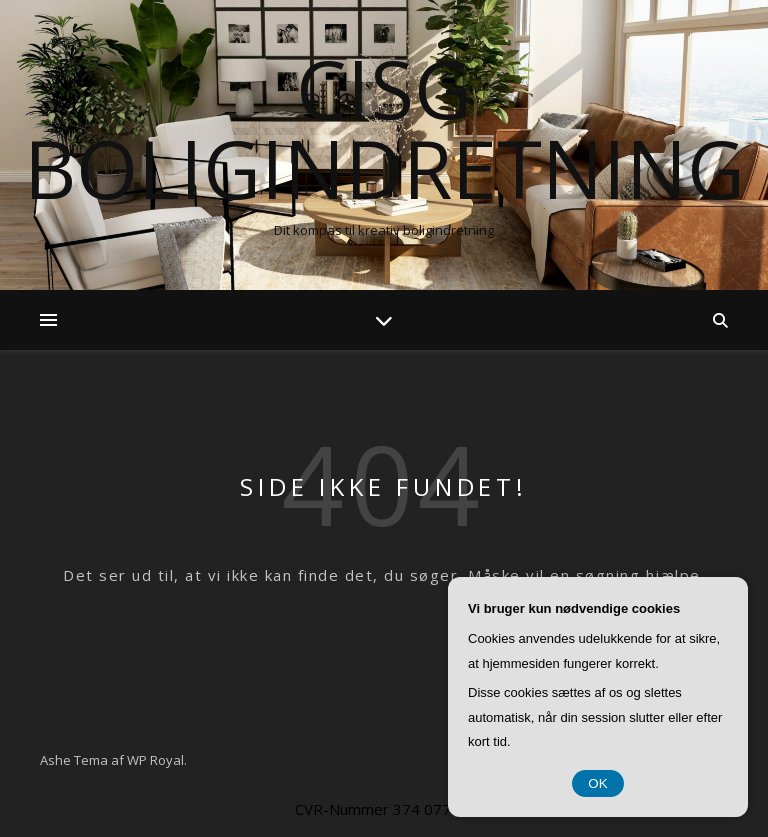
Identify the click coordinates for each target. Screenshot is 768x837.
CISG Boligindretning (384, 128)
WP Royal (155, 760)
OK (597, 783)
